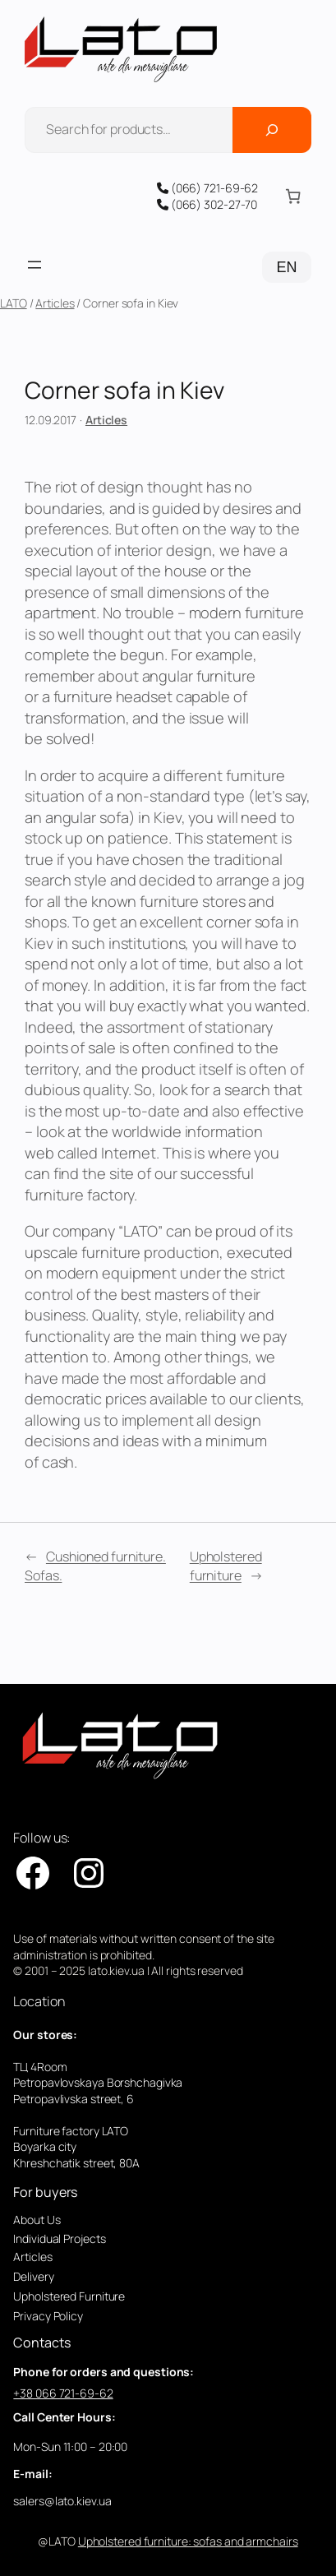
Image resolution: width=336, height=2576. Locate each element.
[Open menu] (34, 265)
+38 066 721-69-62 (63, 2393)
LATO (13, 303)
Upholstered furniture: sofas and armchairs (188, 2541)
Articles (54, 303)
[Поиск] (271, 130)
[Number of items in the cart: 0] (292, 196)
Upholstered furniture (226, 1565)
